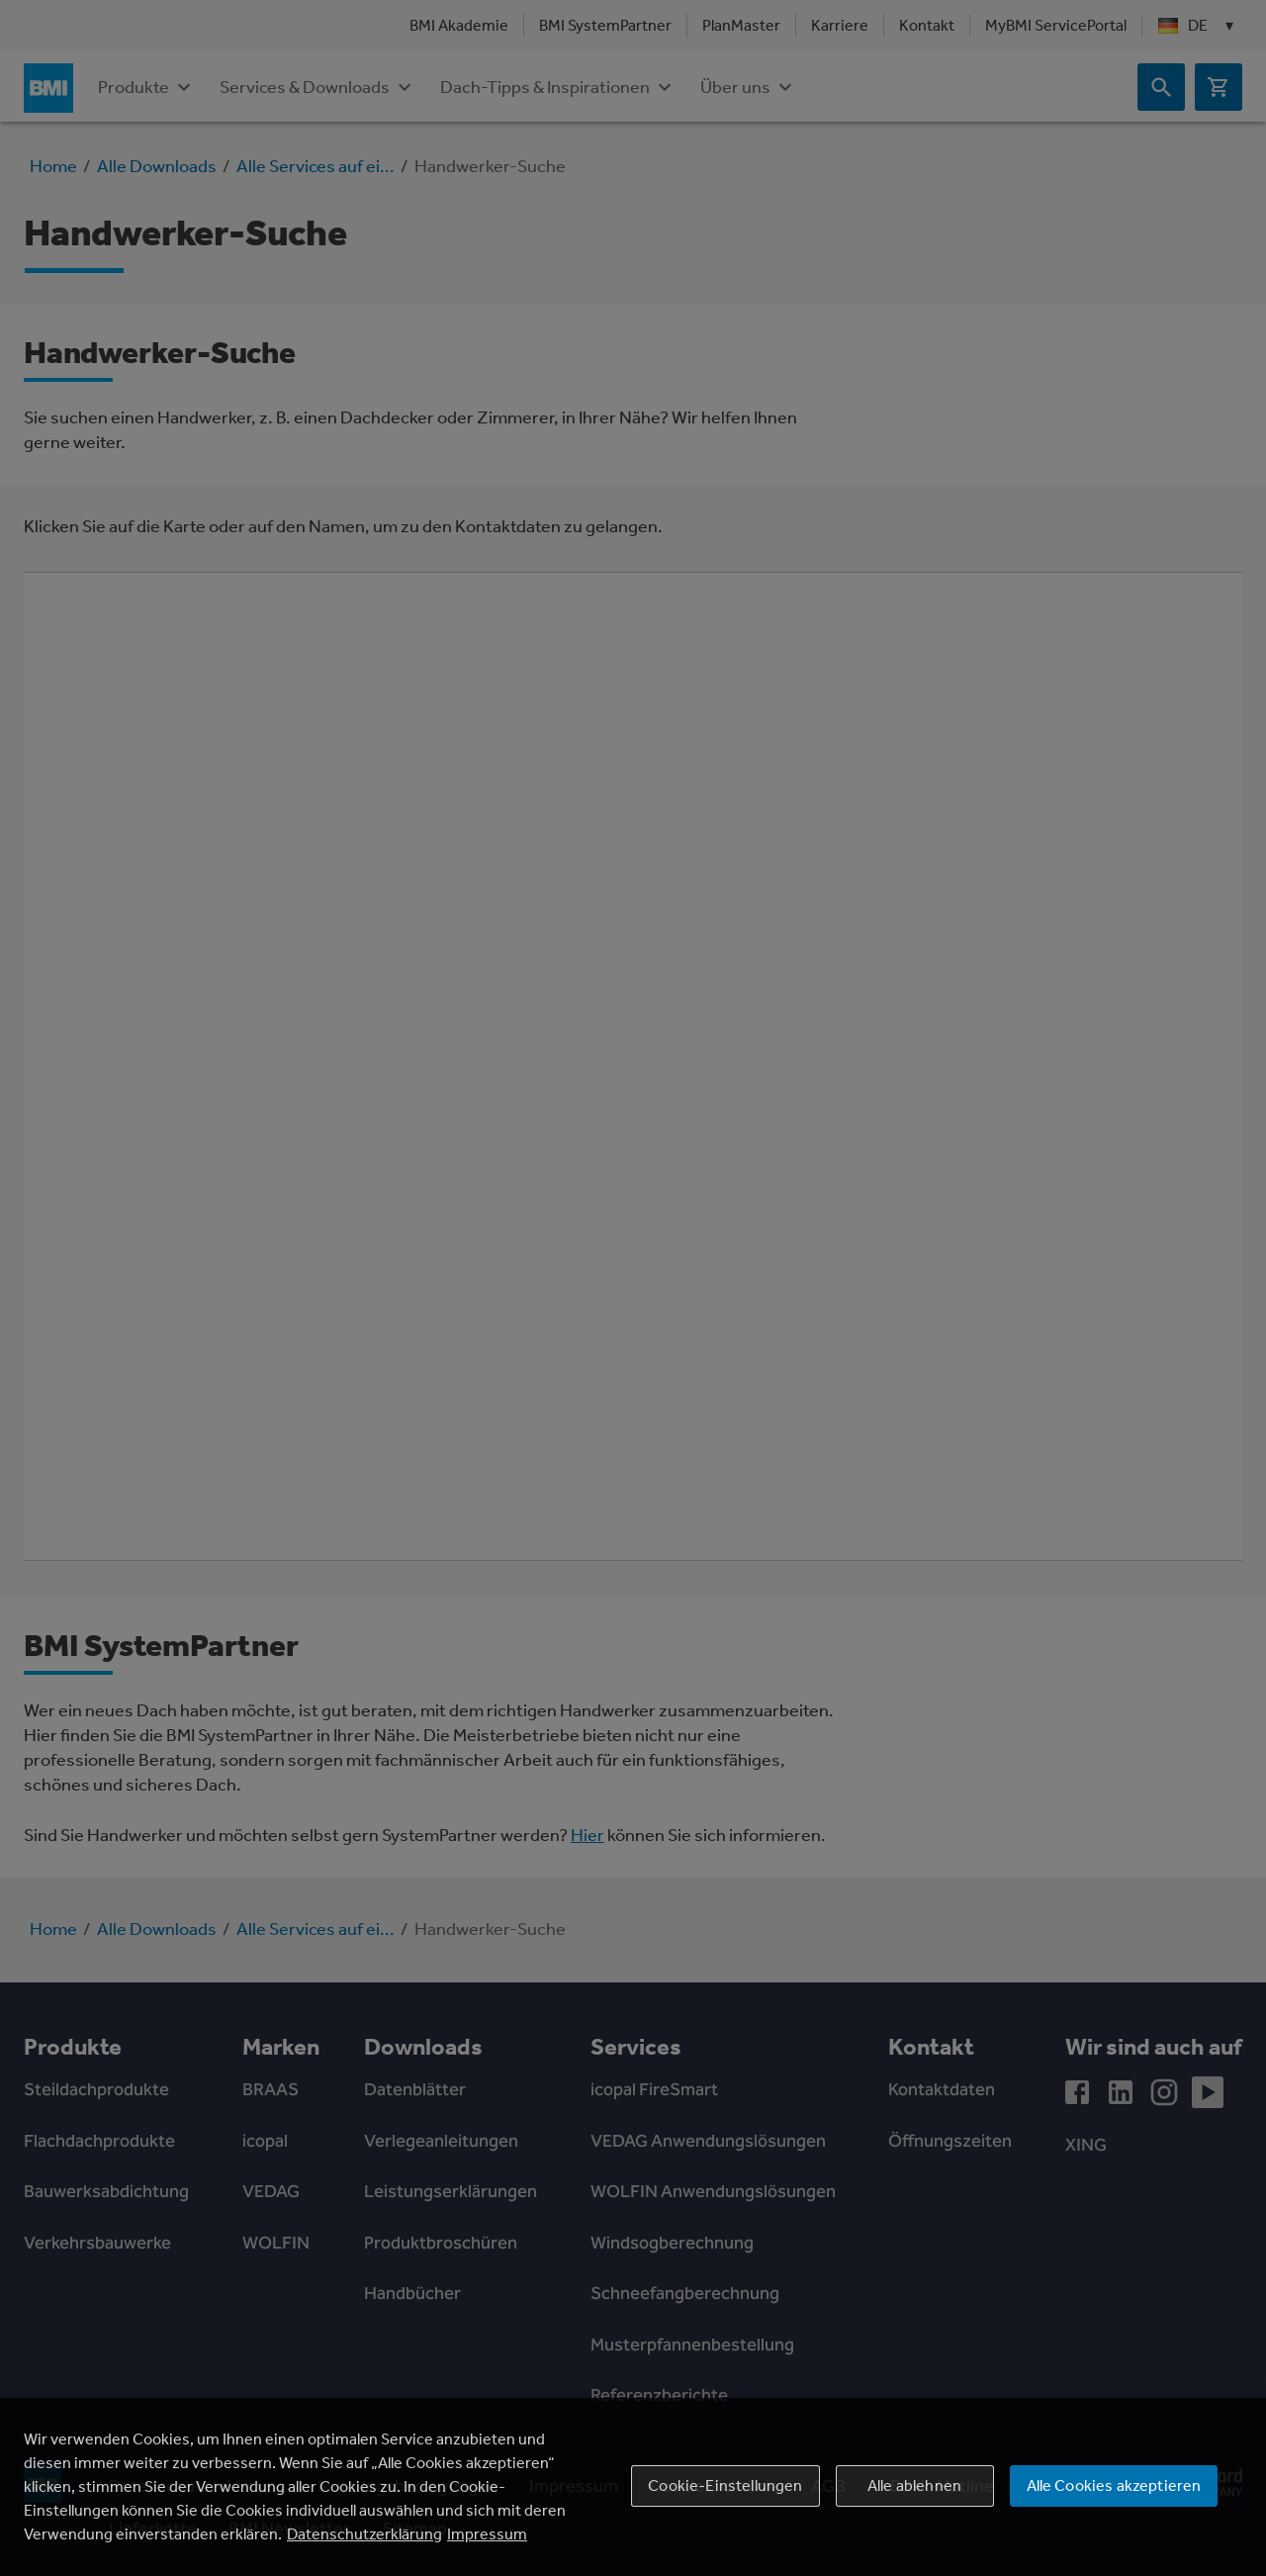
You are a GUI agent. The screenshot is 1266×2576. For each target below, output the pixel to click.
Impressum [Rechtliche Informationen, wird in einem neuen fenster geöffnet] (487, 2534)
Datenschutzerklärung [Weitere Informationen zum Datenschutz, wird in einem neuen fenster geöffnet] (364, 2534)
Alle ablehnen (914, 2485)
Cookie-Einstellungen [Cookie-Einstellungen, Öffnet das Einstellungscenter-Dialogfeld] (725, 2485)
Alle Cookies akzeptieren (1114, 2485)
